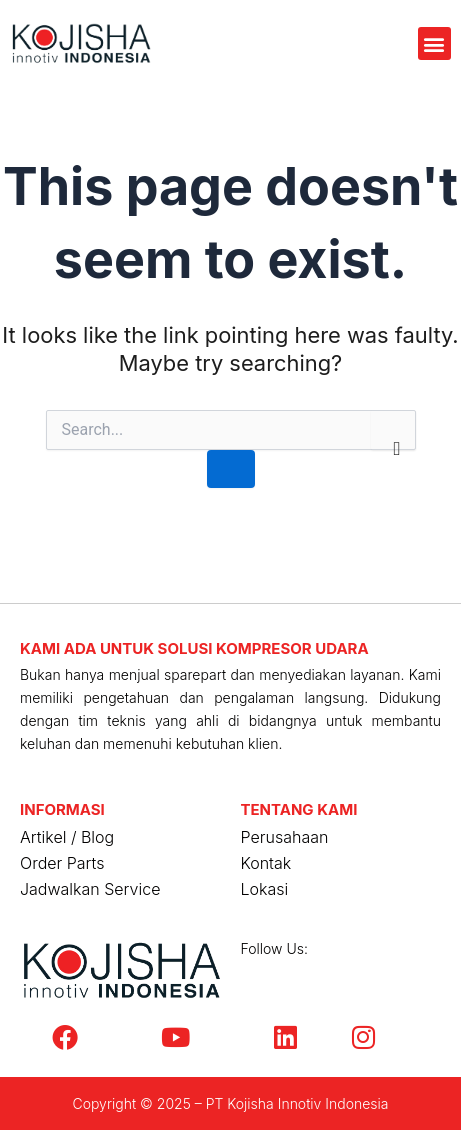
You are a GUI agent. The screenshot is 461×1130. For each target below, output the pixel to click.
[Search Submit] (231, 469)
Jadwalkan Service (90, 889)
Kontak (266, 863)
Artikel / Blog (67, 837)
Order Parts (62, 863)
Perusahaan (285, 837)
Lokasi (265, 889)
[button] (434, 43)
